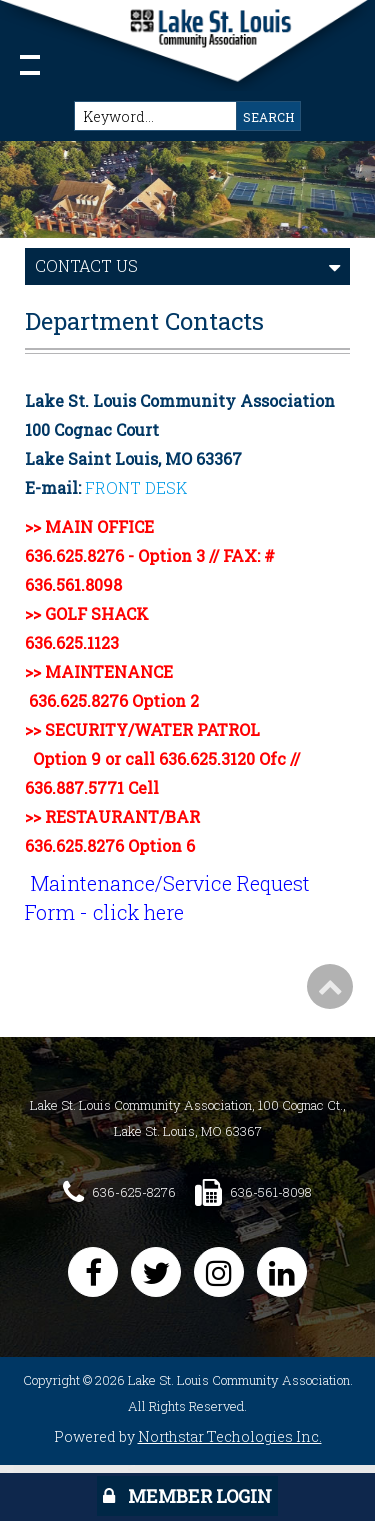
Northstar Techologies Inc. (230, 1436)
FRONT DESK (136, 487)
